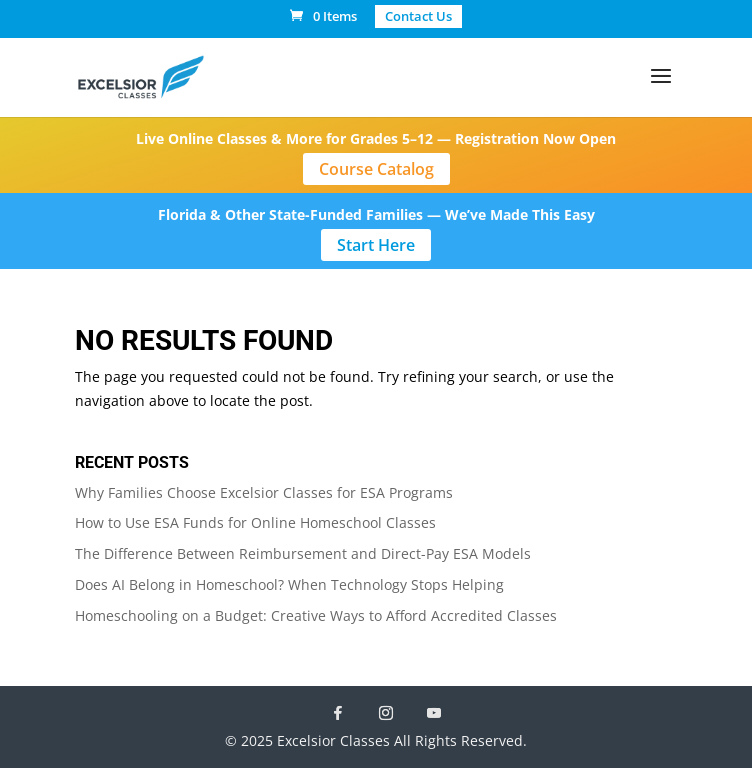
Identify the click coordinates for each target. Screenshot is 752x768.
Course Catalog (376, 169)
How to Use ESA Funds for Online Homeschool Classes (255, 522)
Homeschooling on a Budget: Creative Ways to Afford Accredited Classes (316, 615)
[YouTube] (434, 713)
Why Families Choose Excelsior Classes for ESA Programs (264, 492)
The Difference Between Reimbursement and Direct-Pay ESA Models (303, 553)
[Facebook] (338, 713)
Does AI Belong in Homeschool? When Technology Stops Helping (289, 584)
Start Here (376, 245)
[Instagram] (386, 713)
